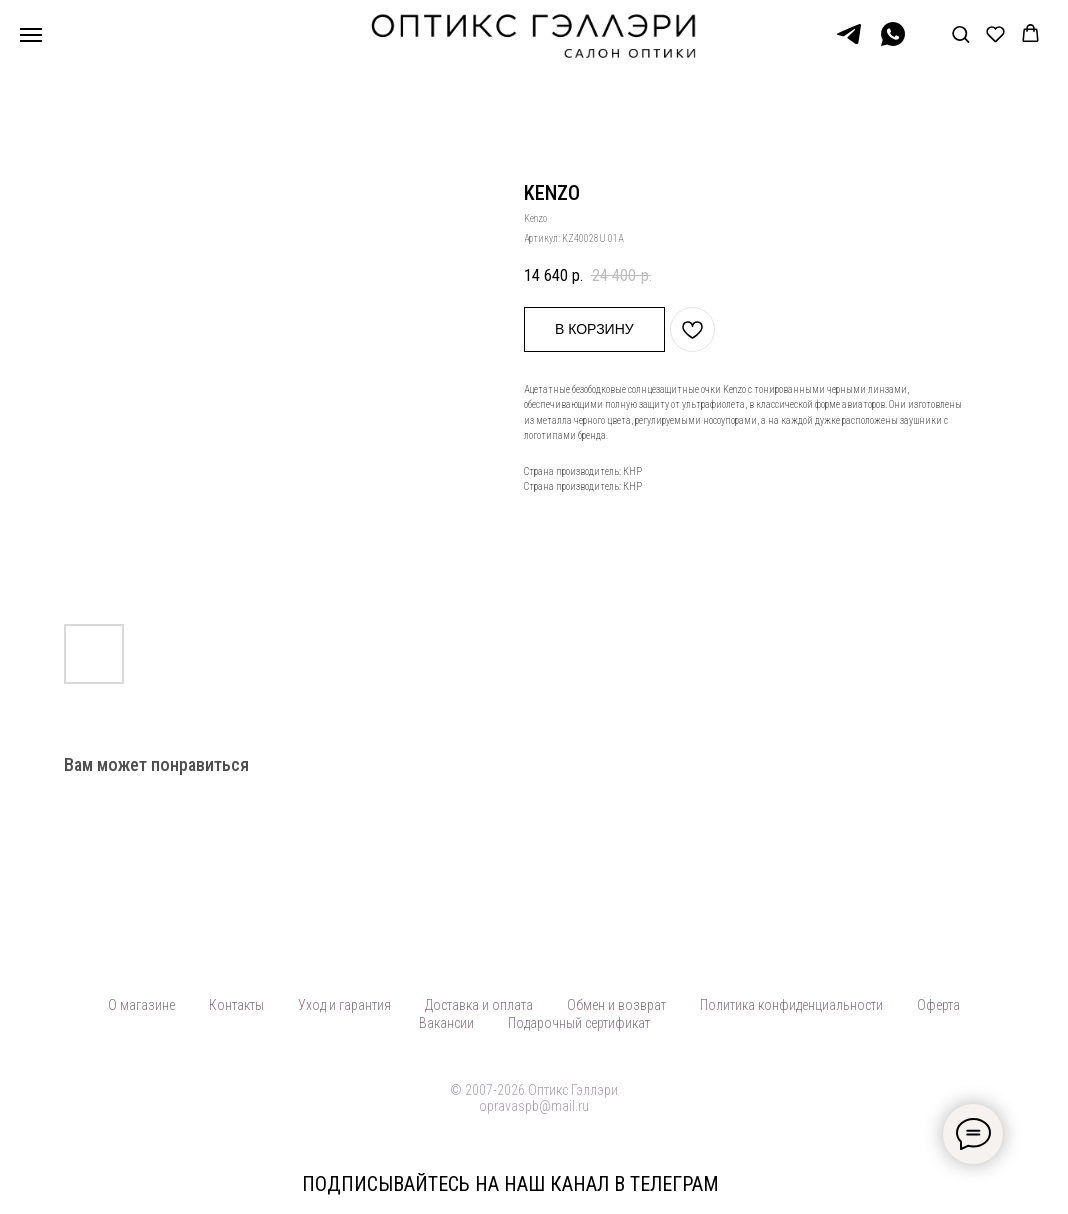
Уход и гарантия (344, 1005)
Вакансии (446, 1023)
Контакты (236, 1005)
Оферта (938, 1005)
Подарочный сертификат (579, 1023)
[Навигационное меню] (31, 35)
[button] (960, 33)
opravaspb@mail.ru (534, 1106)
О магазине (141, 1005)
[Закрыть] (1036, 1184)
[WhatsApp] (893, 43)
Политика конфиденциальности (791, 1005)
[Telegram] (849, 43)
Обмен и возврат (616, 1005)
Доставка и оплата (479, 1005)
